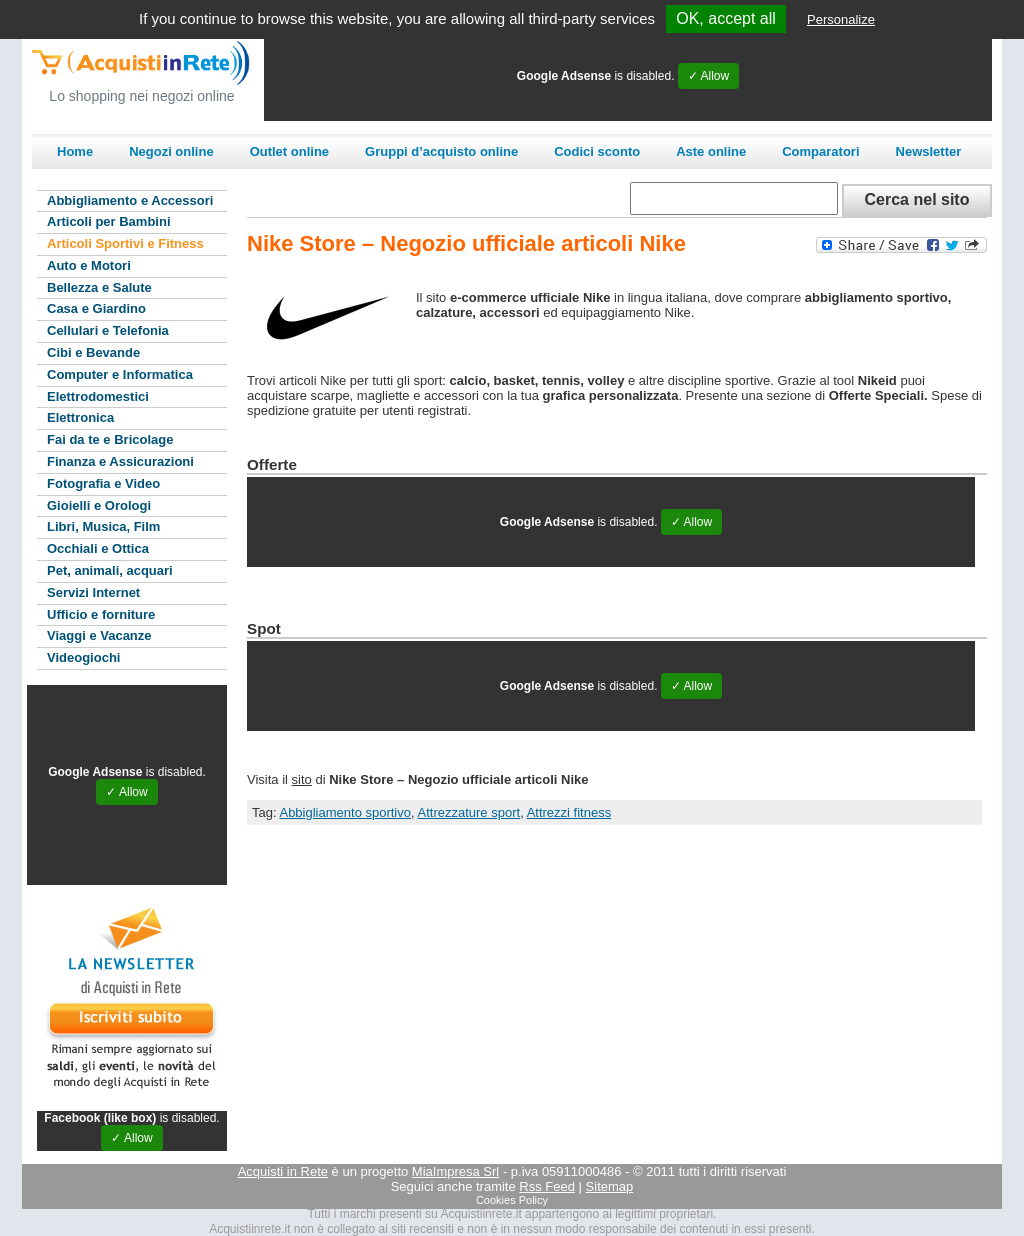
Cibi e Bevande (93, 352)
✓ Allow (708, 76)
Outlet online (289, 151)
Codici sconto (597, 151)
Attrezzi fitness (569, 812)
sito (302, 779)
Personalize (841, 19)
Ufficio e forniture (101, 614)
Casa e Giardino (96, 308)
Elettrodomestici (98, 396)
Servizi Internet (93, 592)
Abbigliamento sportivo (345, 812)
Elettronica (80, 417)
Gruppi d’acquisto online (441, 151)
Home (75, 151)
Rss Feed (547, 1186)
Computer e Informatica (120, 374)
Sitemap (610, 1186)
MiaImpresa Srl (455, 1171)
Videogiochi (83, 657)
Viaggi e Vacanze (99, 635)
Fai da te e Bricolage (110, 439)
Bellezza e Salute (99, 287)
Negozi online (171, 151)
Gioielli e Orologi (99, 505)
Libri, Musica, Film (103, 526)
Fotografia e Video (103, 483)
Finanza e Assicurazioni (120, 461)
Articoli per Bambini (109, 221)
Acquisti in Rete (283, 1171)
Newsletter (929, 151)
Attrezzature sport (469, 812)
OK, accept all (726, 18)
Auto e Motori (89, 265)
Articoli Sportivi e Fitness (125, 243)
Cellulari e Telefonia (108, 330)
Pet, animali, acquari (110, 570)
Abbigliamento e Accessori (130, 200)
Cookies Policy (512, 1200)
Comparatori (820, 151)
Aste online (711, 151)
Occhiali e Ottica (98, 548)
